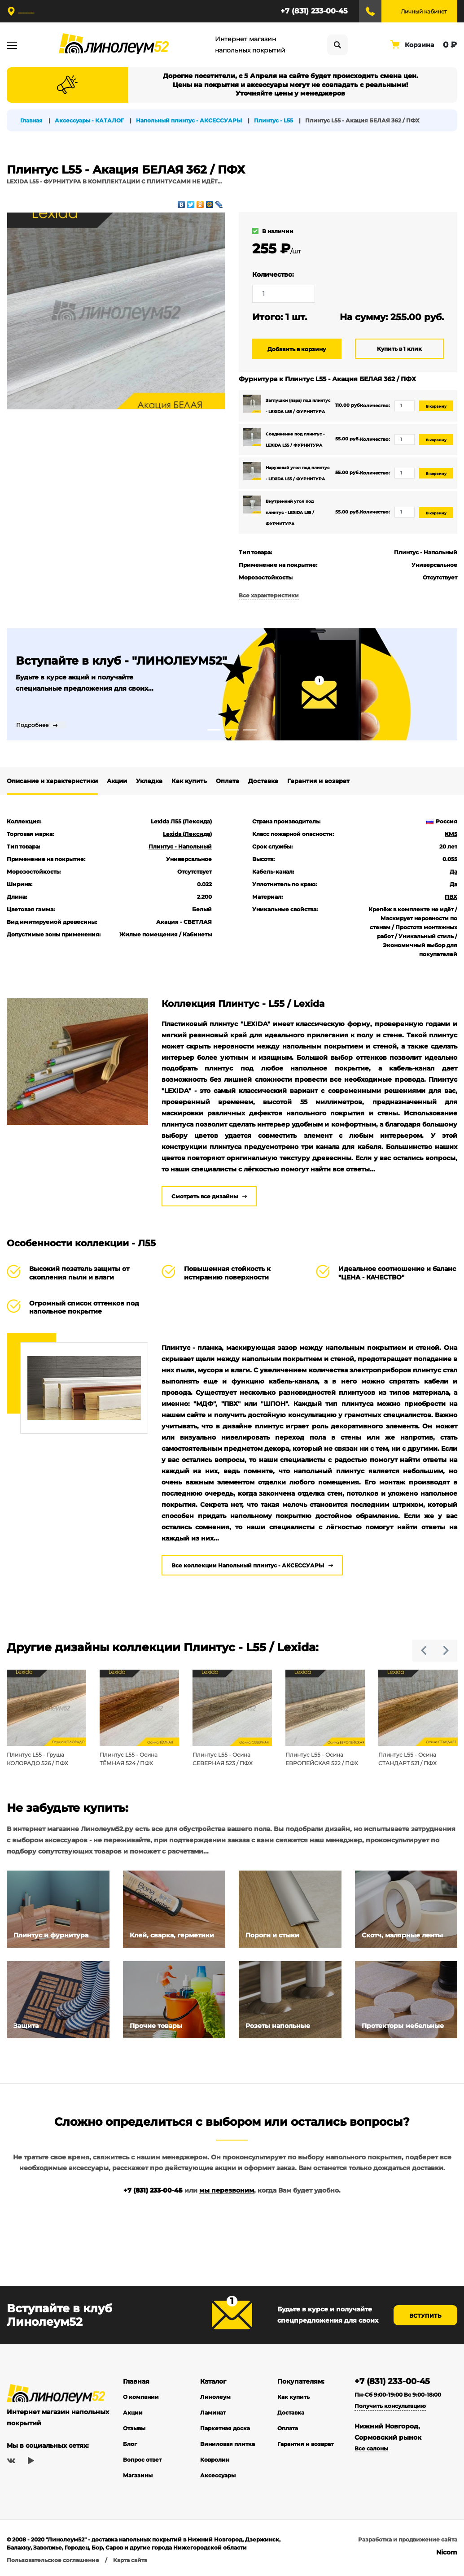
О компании (141, 2397)
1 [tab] (214, 730)
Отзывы (134, 2428)
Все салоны (371, 2448)
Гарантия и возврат (318, 780)
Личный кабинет (424, 11)
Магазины (138, 2475)
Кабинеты (197, 934)
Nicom (446, 2553)
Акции (117, 780)
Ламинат (213, 2413)
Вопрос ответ (142, 2460)
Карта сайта (130, 2560)
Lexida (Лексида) (187, 834)
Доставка (263, 780)
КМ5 (451, 834)
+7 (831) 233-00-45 (314, 11)
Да (453, 871)
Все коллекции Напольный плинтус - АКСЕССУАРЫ (247, 1565)
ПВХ (451, 896)
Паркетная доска (225, 2428)
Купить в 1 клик (399, 348)
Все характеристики (269, 595)
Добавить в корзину (296, 349)
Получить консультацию (390, 2406)
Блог (130, 2444)
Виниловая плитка (227, 2444)
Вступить (425, 2315)
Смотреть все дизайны (204, 1196)
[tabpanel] (232, 684)
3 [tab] (250, 730)
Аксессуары (218, 2475)
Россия (441, 821)
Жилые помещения (148, 934)
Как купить (189, 780)
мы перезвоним (226, 2191)
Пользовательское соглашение (53, 2560)
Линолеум (215, 2397)
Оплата (227, 780)
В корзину (436, 406)
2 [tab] (232, 730)
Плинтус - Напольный (425, 552)
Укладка (149, 780)
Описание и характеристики (52, 780)
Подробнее (32, 725)
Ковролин (214, 2460)
